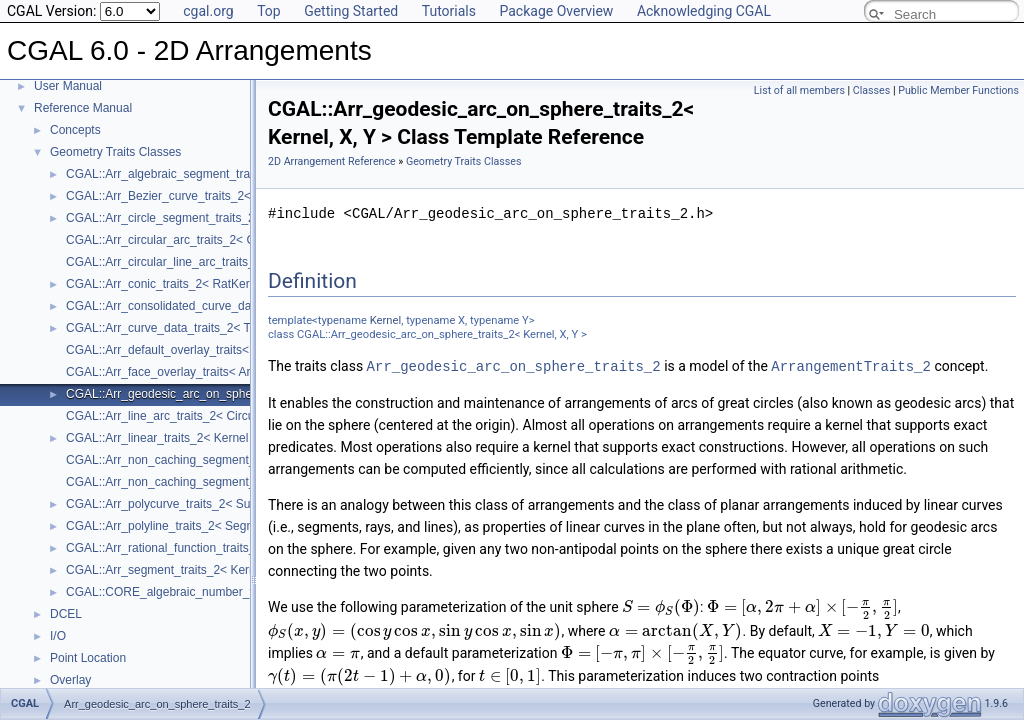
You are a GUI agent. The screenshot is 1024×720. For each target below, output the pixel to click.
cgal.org (208, 11)
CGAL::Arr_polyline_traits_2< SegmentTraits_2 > (196, 526)
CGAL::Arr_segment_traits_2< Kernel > (170, 570)
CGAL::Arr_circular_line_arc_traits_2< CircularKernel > (212, 262)
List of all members (799, 90)
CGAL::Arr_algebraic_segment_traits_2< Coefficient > (209, 174)
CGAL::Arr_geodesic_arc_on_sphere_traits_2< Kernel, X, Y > (229, 394)
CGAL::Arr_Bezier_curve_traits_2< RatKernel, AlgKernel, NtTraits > (245, 196)
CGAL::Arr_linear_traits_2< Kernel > (162, 438)
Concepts (75, 130)
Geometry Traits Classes (115, 152)
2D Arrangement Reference (332, 161)
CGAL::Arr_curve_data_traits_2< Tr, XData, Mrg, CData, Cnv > (233, 328)
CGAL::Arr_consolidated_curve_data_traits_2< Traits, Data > (228, 306)
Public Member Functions (958, 90)
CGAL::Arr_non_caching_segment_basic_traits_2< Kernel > (225, 460)
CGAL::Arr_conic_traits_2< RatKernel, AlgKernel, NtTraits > (224, 284)
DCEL (66, 614)
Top (269, 11)
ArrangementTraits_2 (851, 365)
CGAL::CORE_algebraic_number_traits (170, 592)
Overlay (70, 680)
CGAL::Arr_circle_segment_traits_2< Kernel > (188, 218)
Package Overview (556, 11)
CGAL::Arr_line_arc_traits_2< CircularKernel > (189, 416)
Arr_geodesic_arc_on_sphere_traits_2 (514, 365)
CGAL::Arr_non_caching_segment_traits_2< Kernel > (208, 482)
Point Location (88, 658)
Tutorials (449, 11)
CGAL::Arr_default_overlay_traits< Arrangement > (198, 350)
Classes (871, 90)
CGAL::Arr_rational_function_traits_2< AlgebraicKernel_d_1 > (230, 548)
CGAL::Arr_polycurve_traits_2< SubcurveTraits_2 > (203, 504)
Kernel (385, 320)
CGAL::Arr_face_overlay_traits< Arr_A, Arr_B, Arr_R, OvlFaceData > (248, 372)
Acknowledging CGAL (704, 11)
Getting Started (351, 11)
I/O (58, 636)
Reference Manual (83, 108)
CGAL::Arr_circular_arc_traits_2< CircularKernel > (199, 240)
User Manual (68, 86)
